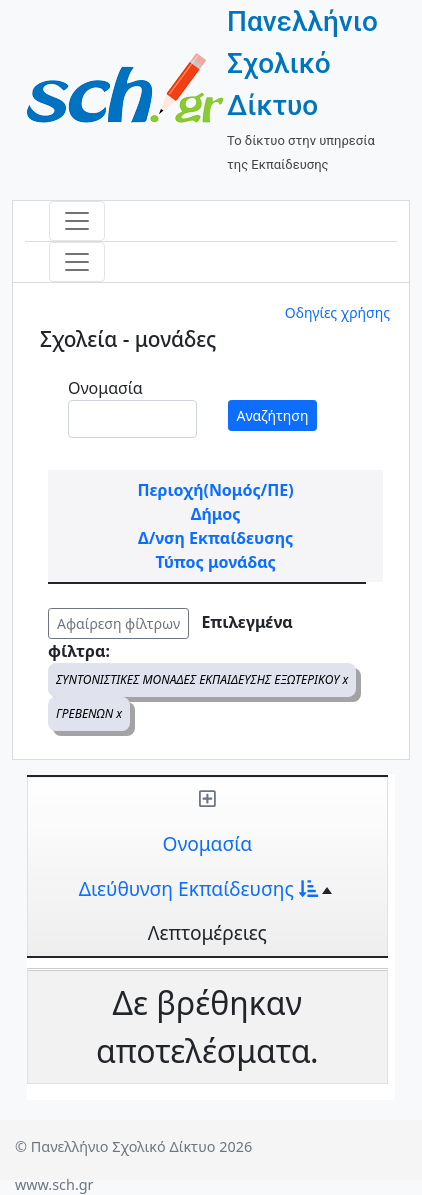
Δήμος (216, 514)
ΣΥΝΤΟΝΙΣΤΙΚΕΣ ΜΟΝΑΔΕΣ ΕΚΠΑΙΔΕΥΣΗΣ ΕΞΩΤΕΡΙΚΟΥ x (202, 679)
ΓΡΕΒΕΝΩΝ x (89, 713)
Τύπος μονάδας (215, 562)
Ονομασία (105, 388)
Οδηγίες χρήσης (337, 312)
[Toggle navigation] (77, 221)
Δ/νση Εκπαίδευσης (215, 538)
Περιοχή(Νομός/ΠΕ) (215, 490)
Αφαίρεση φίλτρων (118, 623)
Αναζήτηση (273, 415)
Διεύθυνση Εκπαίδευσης (198, 888)
